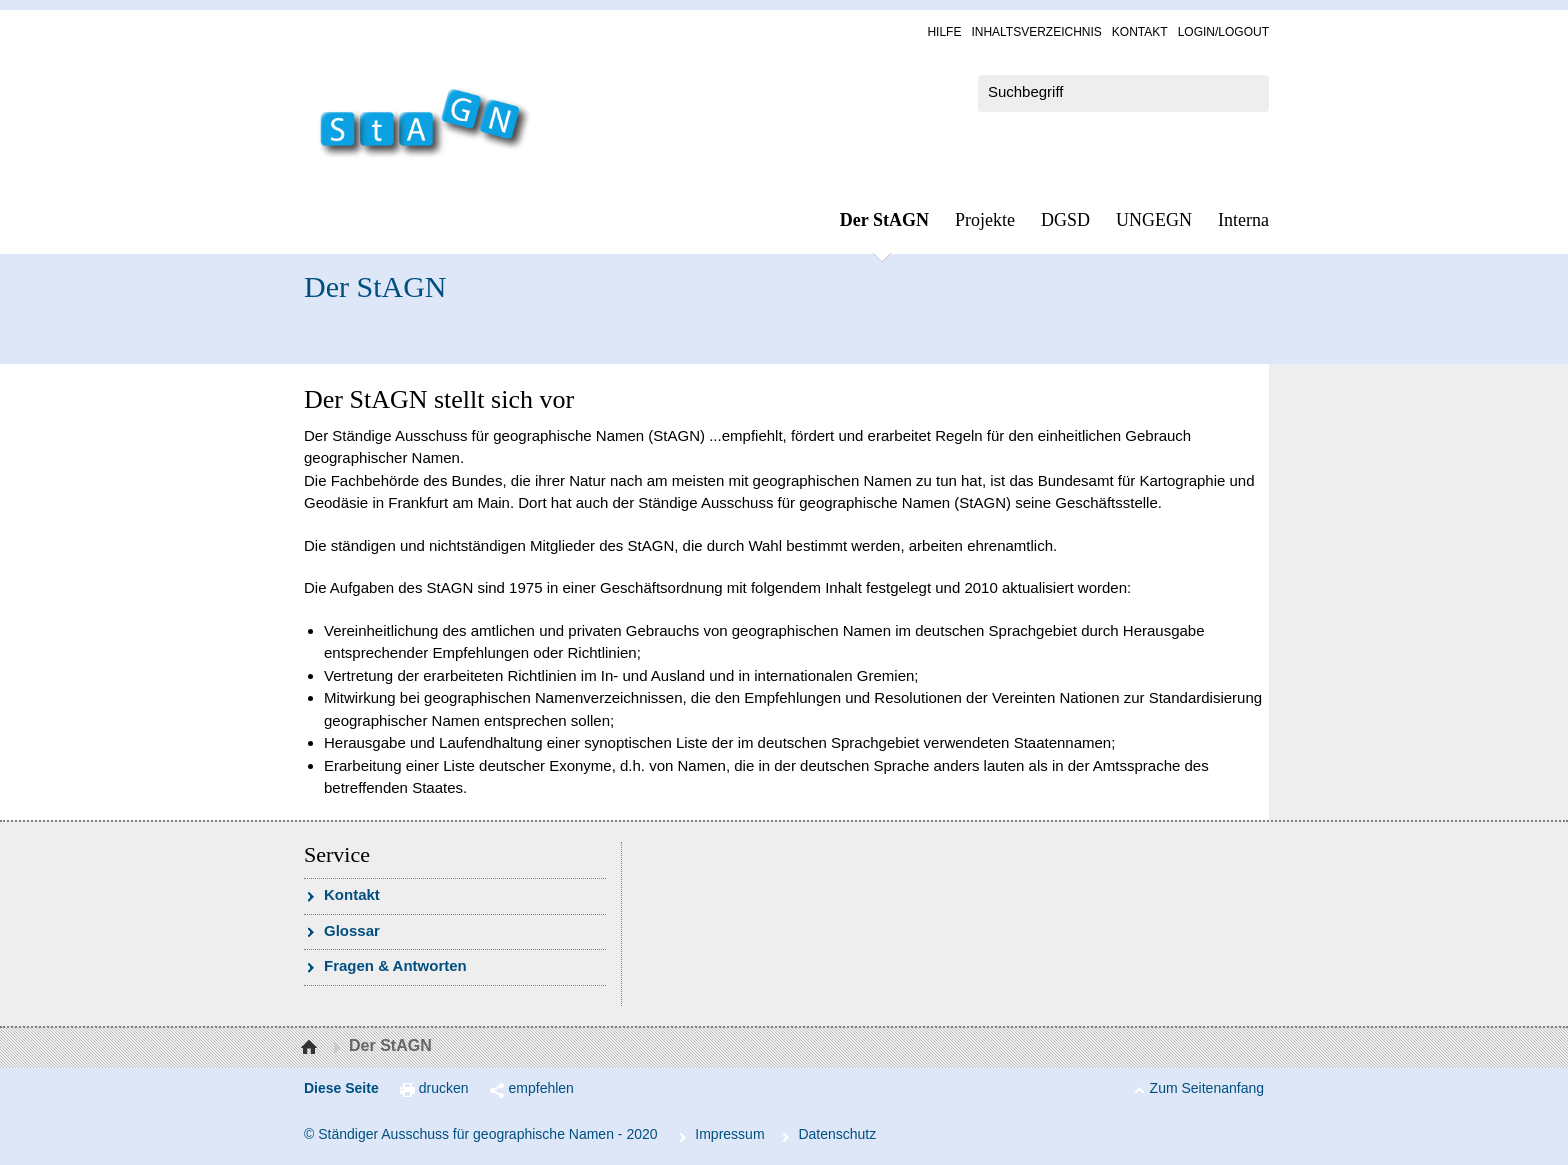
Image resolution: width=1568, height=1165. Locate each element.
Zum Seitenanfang (1207, 1088)
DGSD (1065, 220)
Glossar (352, 930)
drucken (444, 1088)
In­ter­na (1243, 220)
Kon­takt (1140, 32)
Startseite (311, 1048)
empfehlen (541, 1088)
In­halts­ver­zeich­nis (1036, 32)
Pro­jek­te (985, 220)
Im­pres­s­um (729, 1134)
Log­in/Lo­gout (1223, 32)
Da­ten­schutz (837, 1134)
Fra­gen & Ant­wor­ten (395, 965)
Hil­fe (944, 32)
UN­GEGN (1154, 220)
